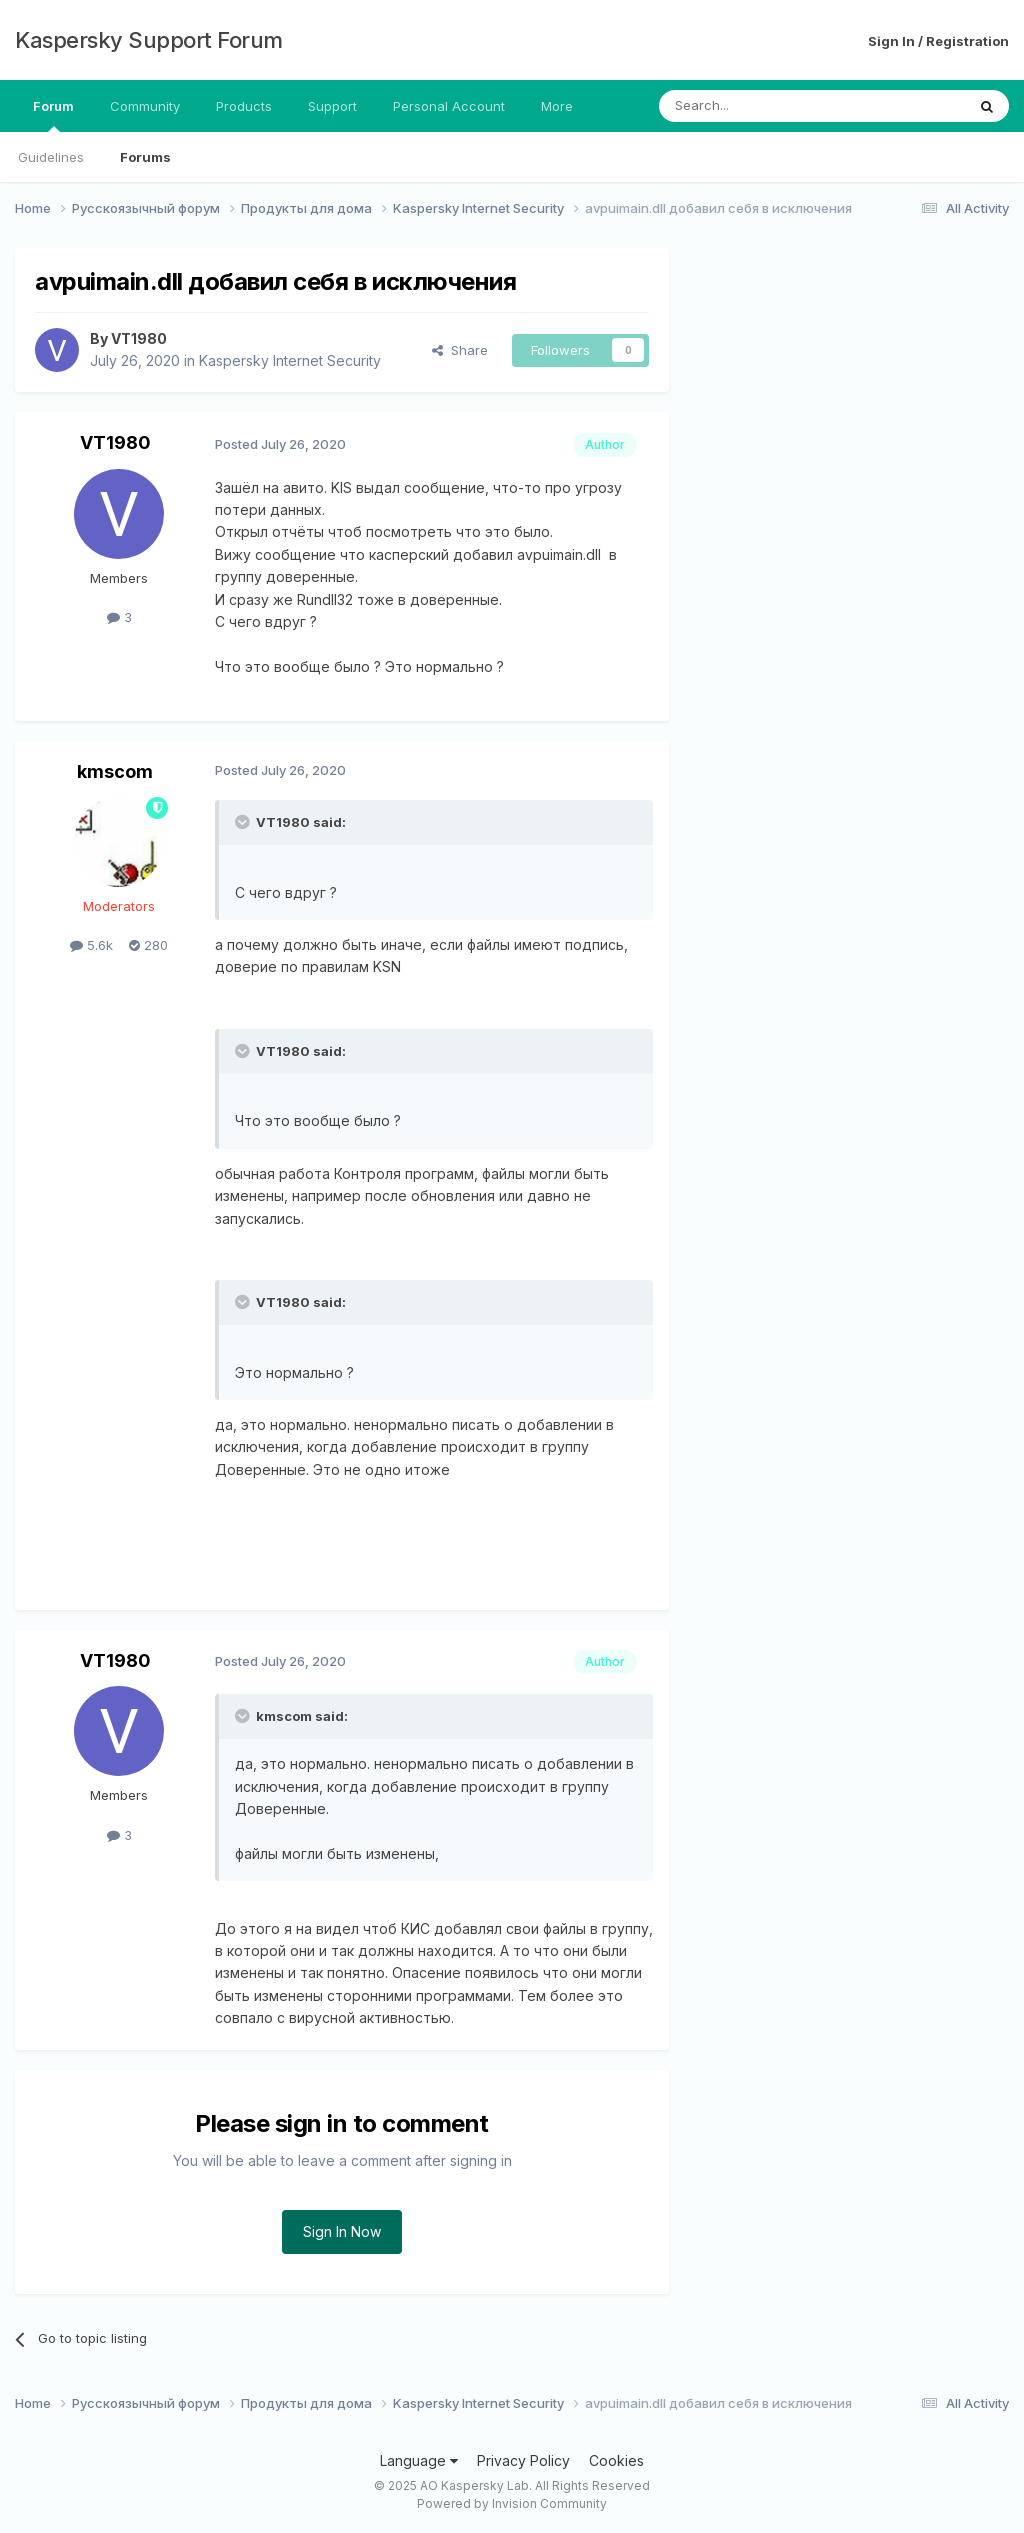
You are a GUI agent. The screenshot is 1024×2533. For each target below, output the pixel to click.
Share (460, 350)
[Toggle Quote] (244, 822)
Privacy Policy (523, 2460)
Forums (145, 157)
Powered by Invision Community (512, 2503)
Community (145, 106)
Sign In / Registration (938, 41)
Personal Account (449, 106)
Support (332, 106)
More (557, 106)
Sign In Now (342, 2231)
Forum (53, 115)
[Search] (761, 106)
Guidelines (51, 157)
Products (244, 106)
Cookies (616, 2460)
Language (419, 2460)
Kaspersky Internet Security (290, 360)
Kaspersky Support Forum (149, 40)
